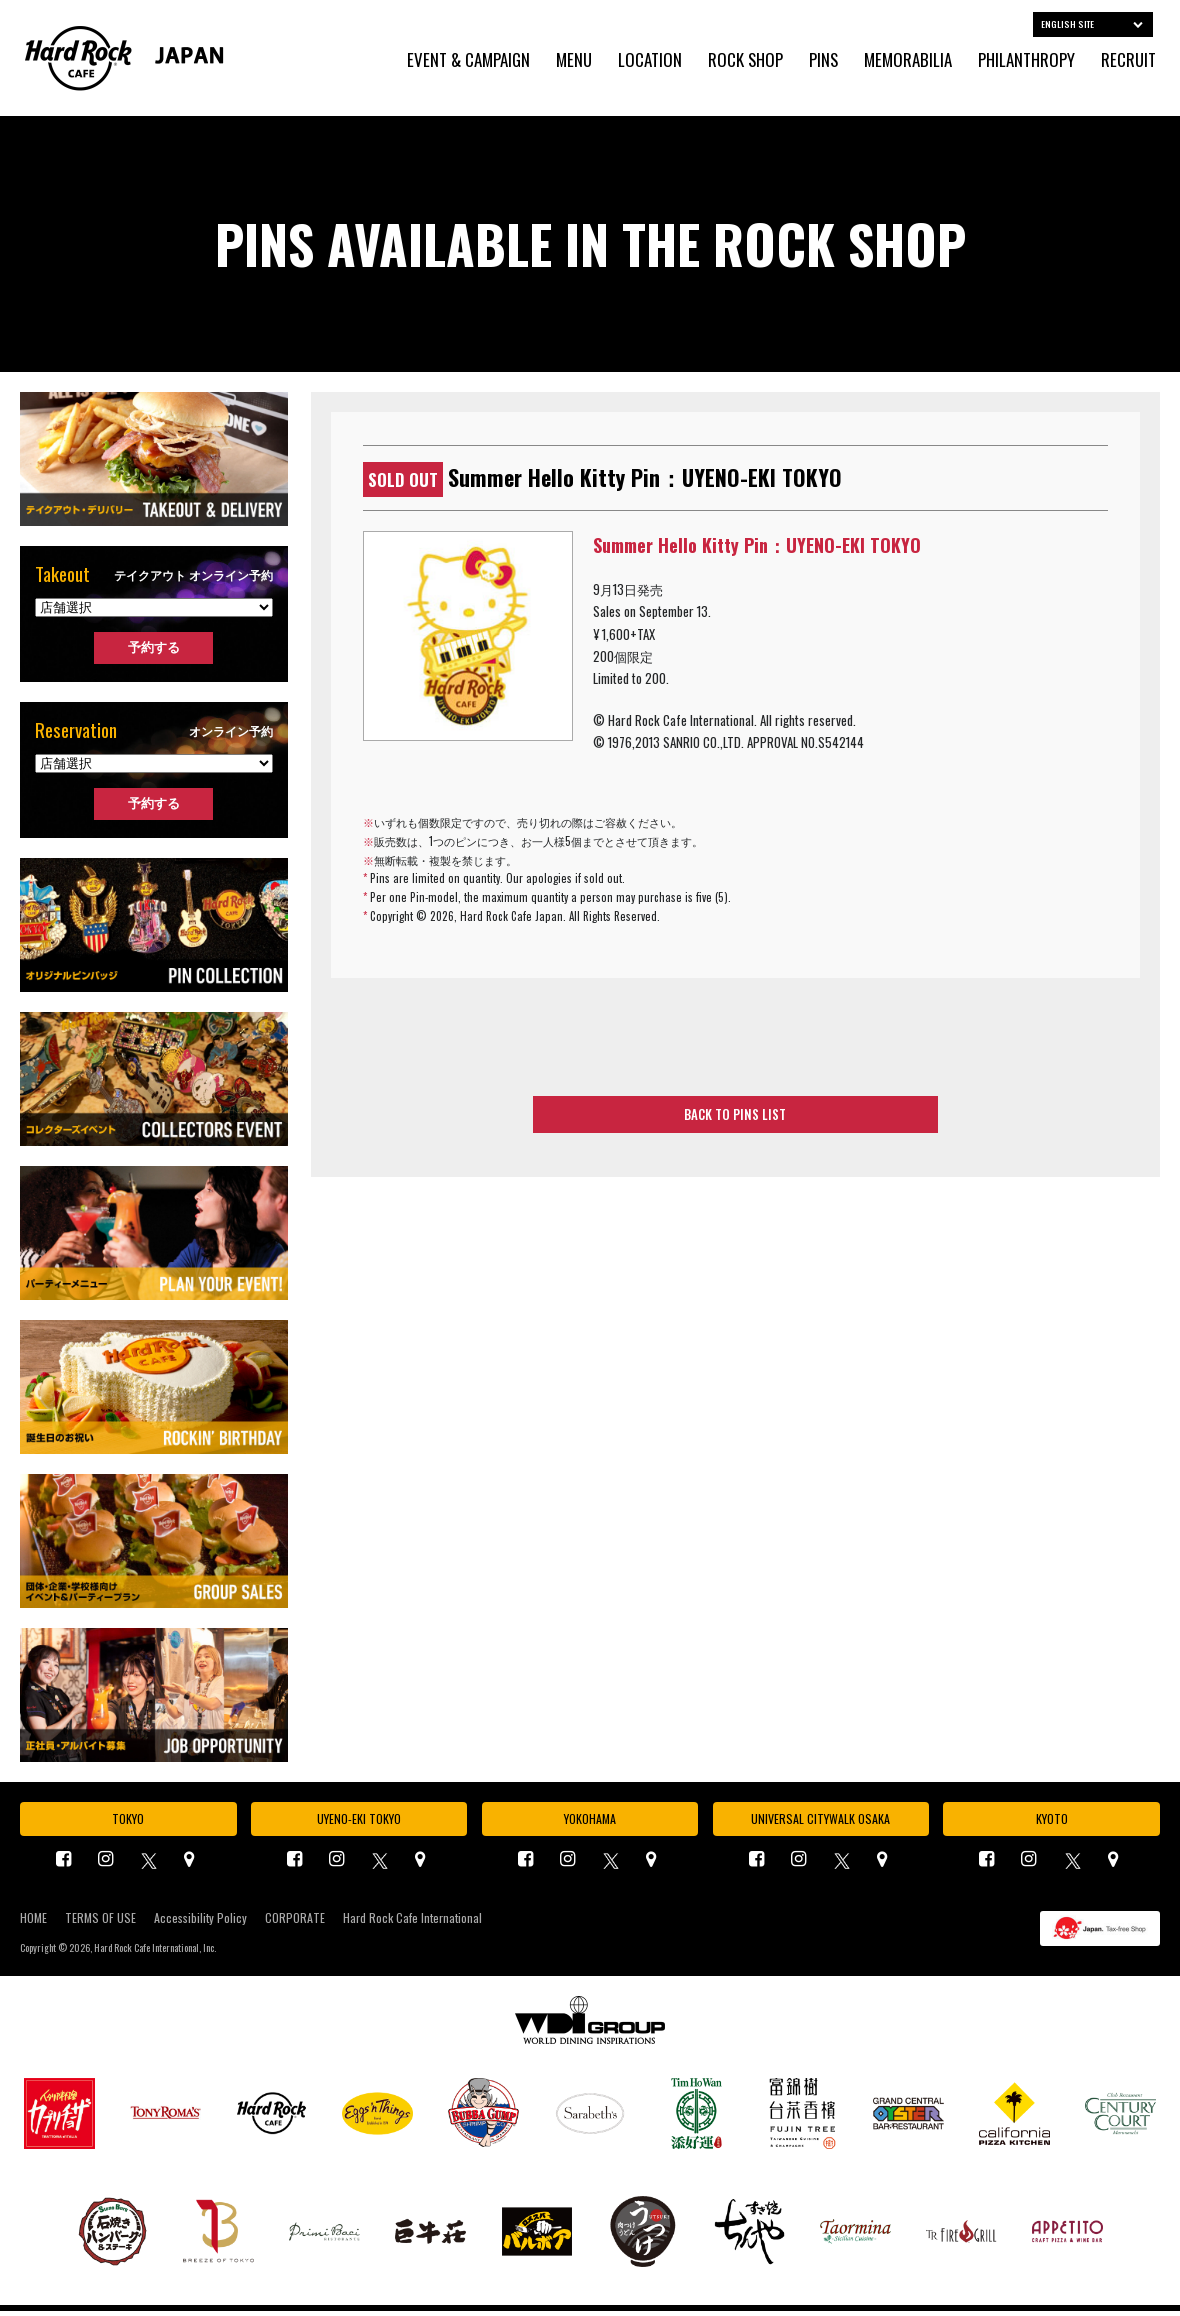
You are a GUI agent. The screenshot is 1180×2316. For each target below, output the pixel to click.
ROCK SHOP (745, 60)
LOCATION (650, 60)
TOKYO (128, 1821)
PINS (823, 60)
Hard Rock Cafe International (412, 1923)
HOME (33, 1923)
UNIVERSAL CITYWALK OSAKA (821, 1821)
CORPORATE (295, 1923)
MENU (574, 60)
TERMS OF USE (100, 1923)
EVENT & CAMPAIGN (468, 60)
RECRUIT (1128, 60)
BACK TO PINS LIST (735, 1118)
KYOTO (1052, 1821)
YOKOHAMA (589, 1821)
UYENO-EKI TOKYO (359, 1821)
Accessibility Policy (200, 1923)
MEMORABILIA (908, 60)
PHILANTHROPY (1026, 60)
